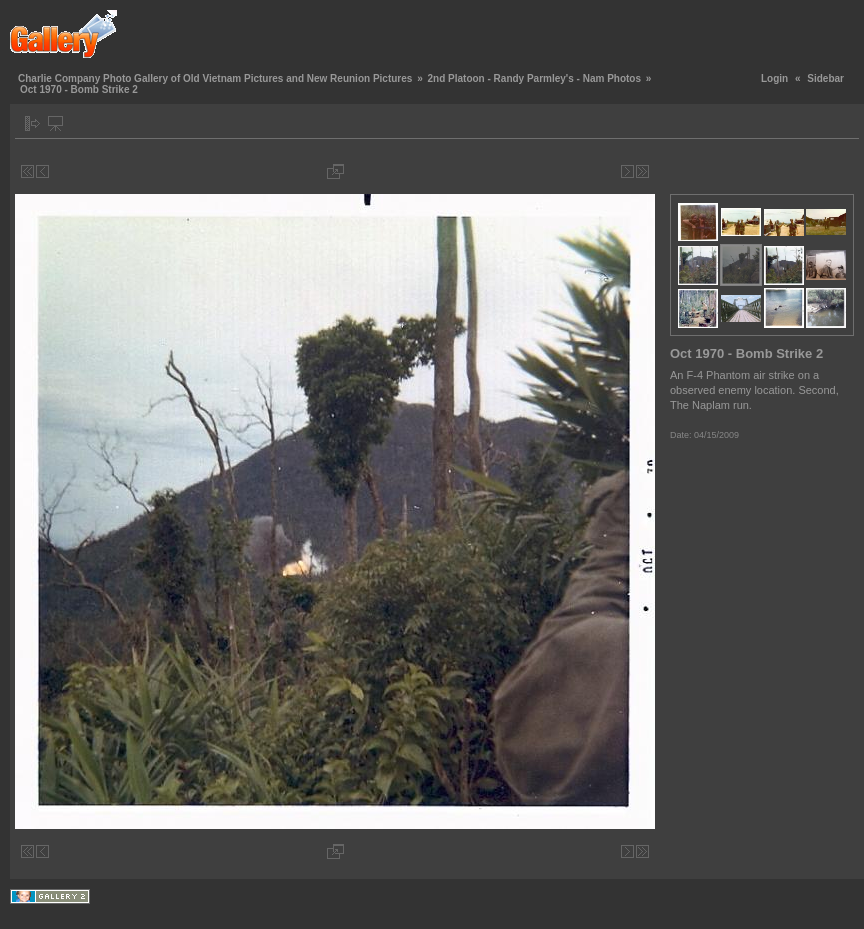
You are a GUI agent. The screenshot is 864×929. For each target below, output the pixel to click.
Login (774, 78)
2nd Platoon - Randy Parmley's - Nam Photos (534, 78)
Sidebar (825, 78)
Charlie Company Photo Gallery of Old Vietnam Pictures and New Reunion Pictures (215, 78)
